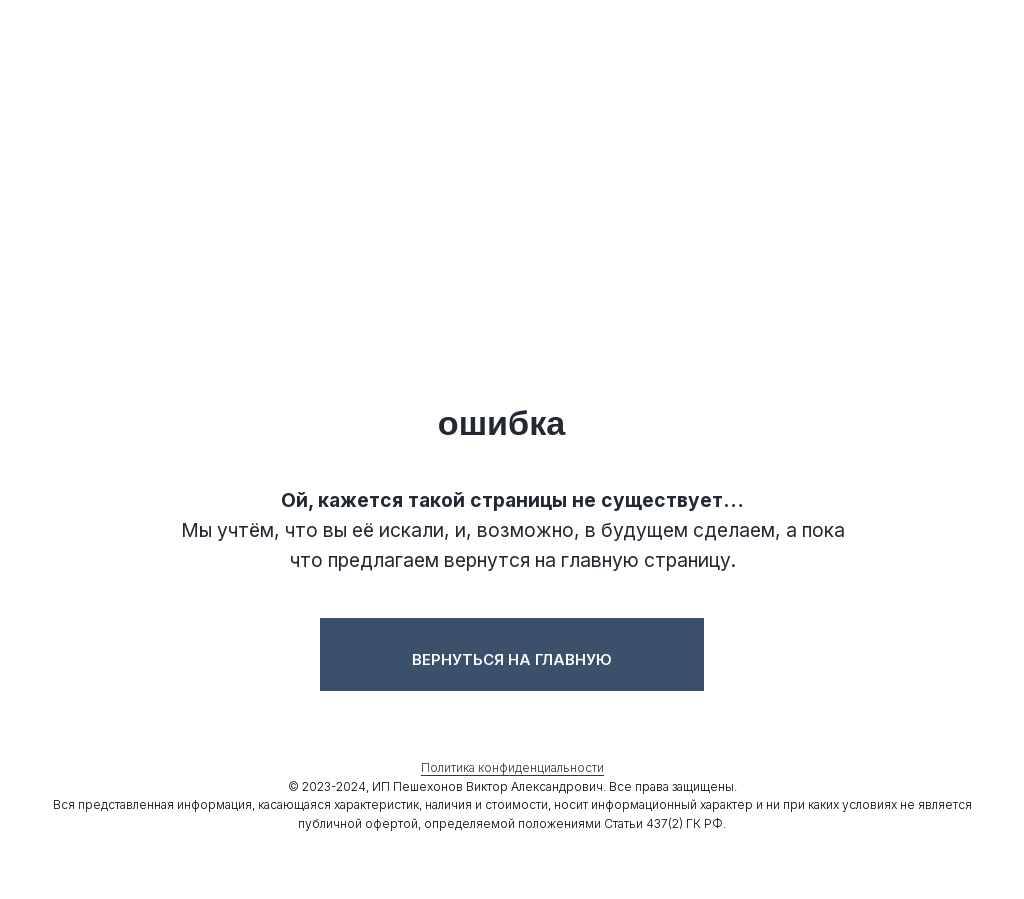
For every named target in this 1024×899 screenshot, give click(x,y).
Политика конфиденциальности (512, 767)
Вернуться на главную (512, 660)
